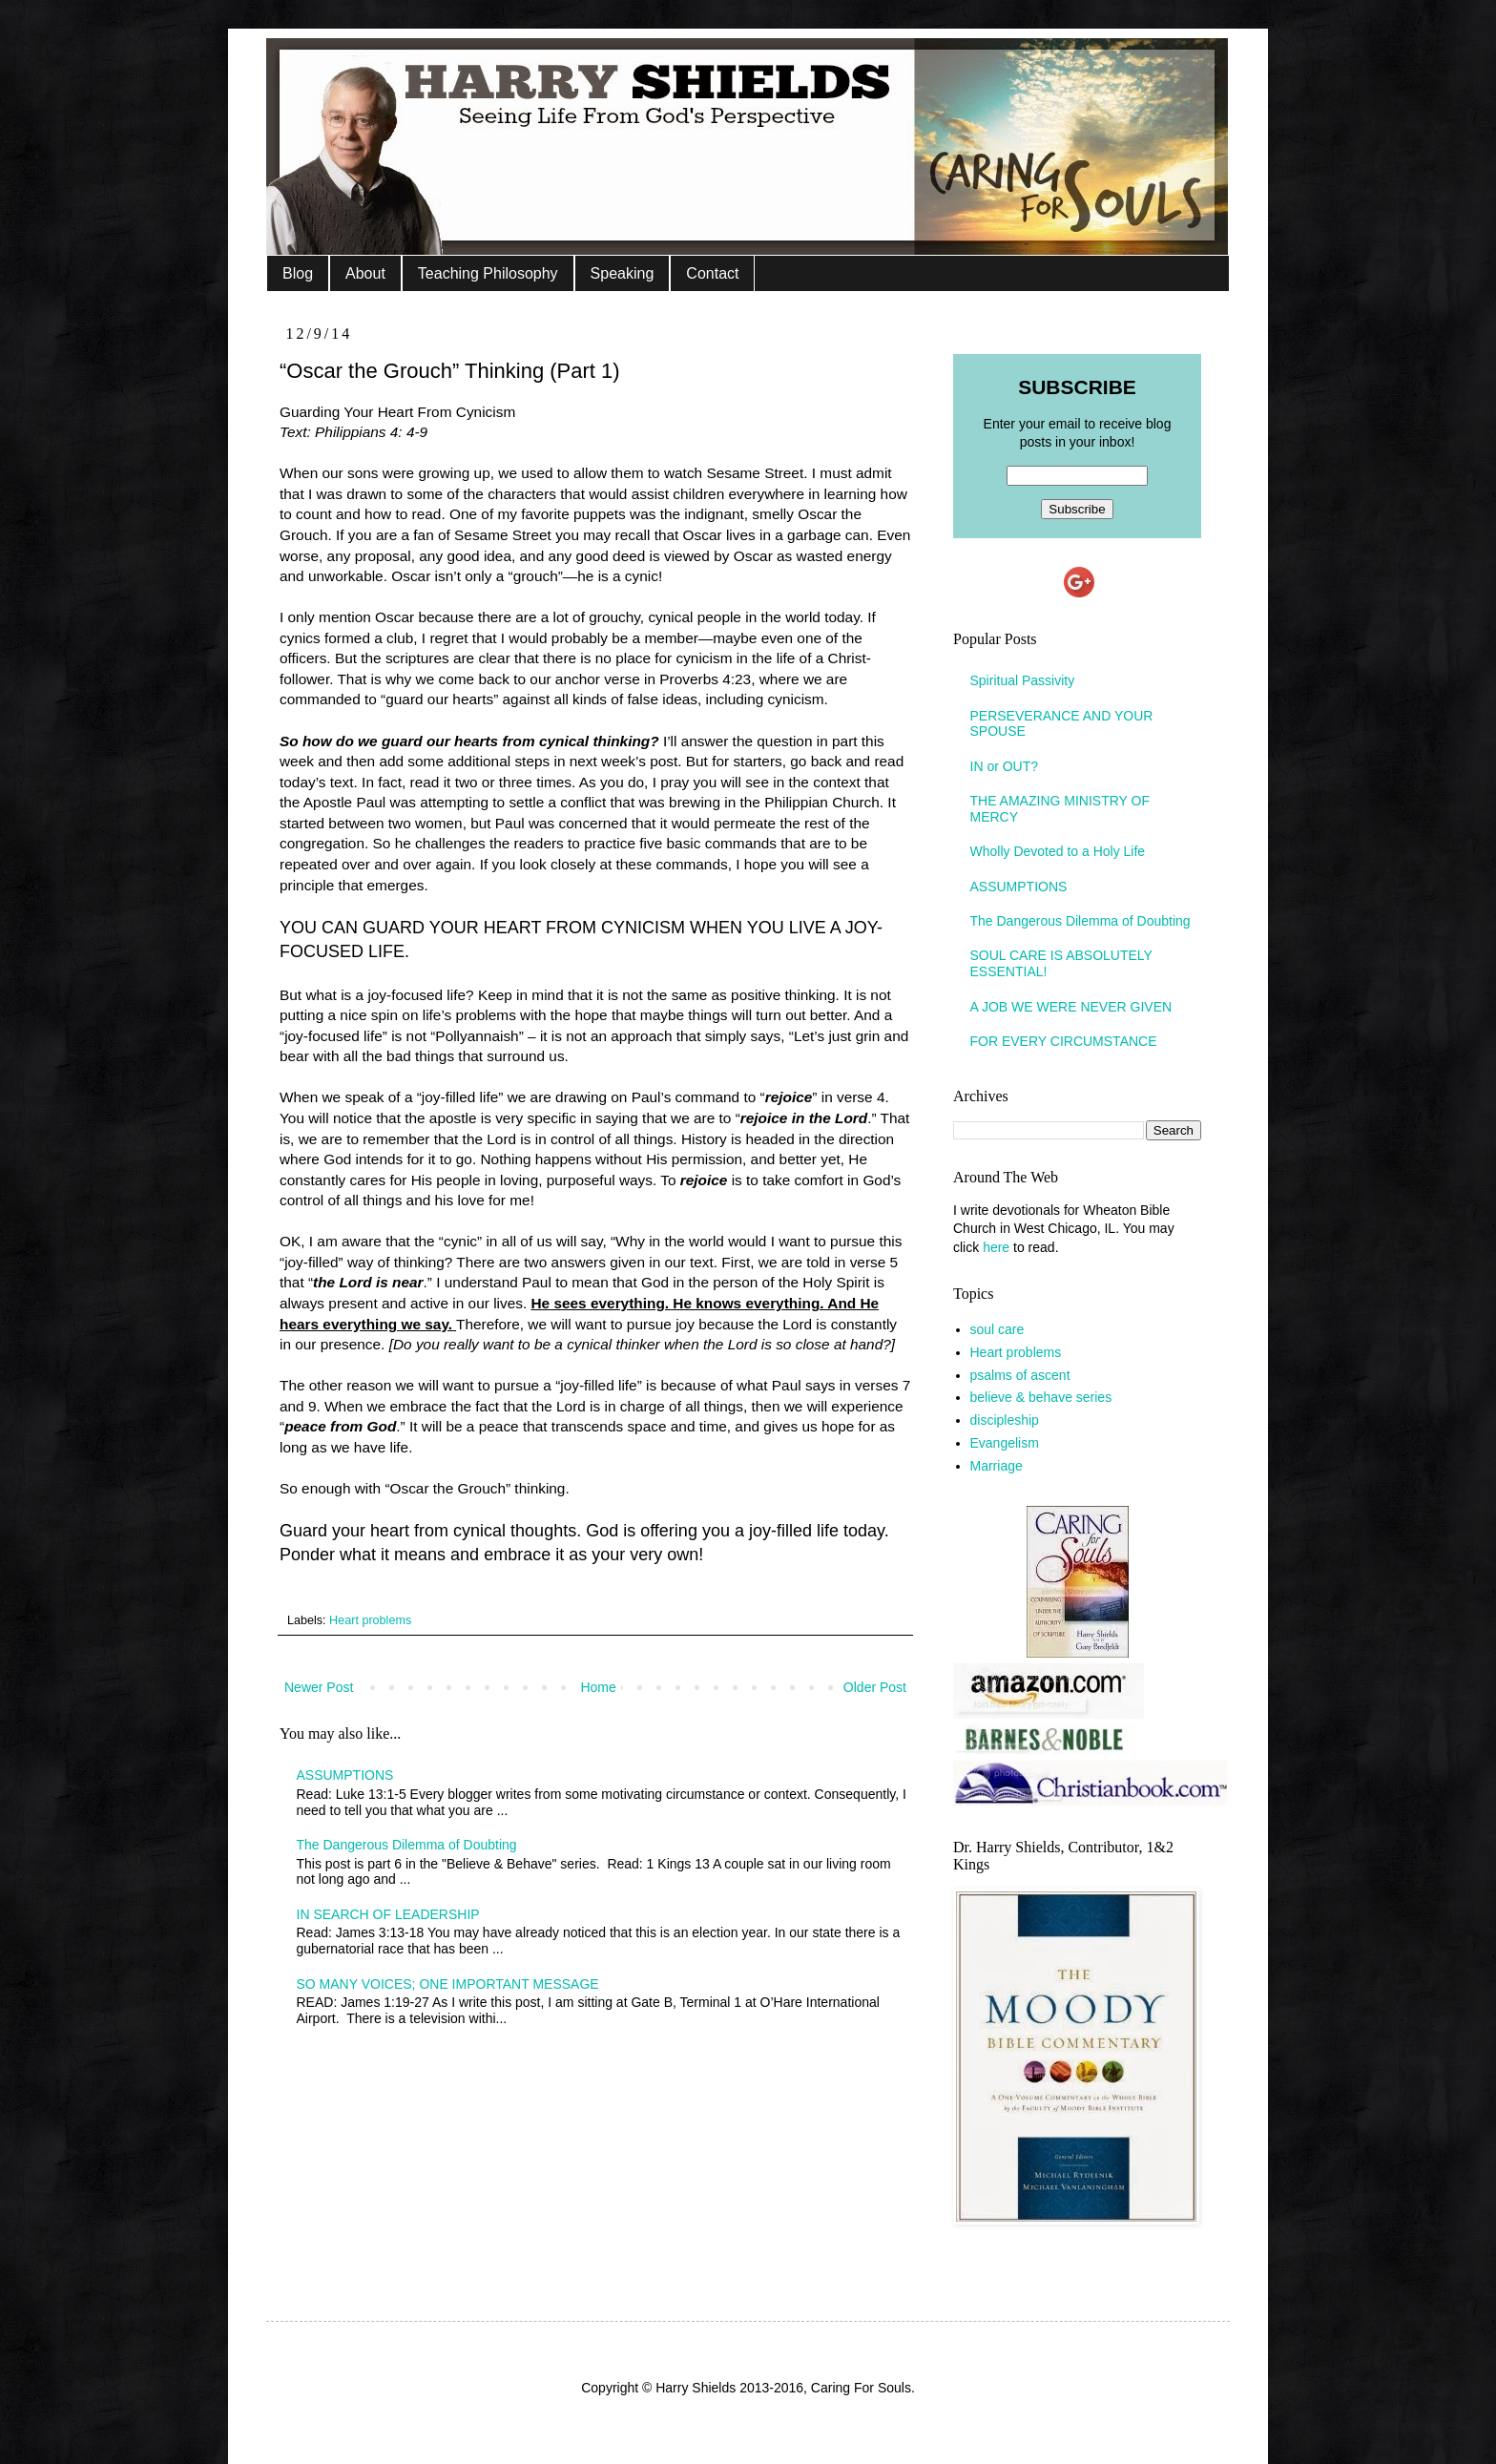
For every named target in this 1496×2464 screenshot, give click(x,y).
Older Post (874, 1687)
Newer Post (318, 1687)
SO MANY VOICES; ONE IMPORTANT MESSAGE (448, 1984)
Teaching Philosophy (488, 273)
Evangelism (1004, 1443)
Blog (297, 273)
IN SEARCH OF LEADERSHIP (388, 1914)
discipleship (1004, 1420)
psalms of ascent (1020, 1375)
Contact (712, 273)
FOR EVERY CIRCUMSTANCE (1063, 1041)
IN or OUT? (1004, 766)
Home (597, 1687)
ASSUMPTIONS (345, 1775)
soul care (997, 1329)
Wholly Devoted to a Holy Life (1058, 851)
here (996, 1247)
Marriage (996, 1465)
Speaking (622, 273)
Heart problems (370, 1620)
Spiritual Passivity (1022, 680)
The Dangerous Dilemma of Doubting (407, 1844)
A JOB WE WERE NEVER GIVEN (1071, 1006)
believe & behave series (1041, 1397)
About (365, 273)
